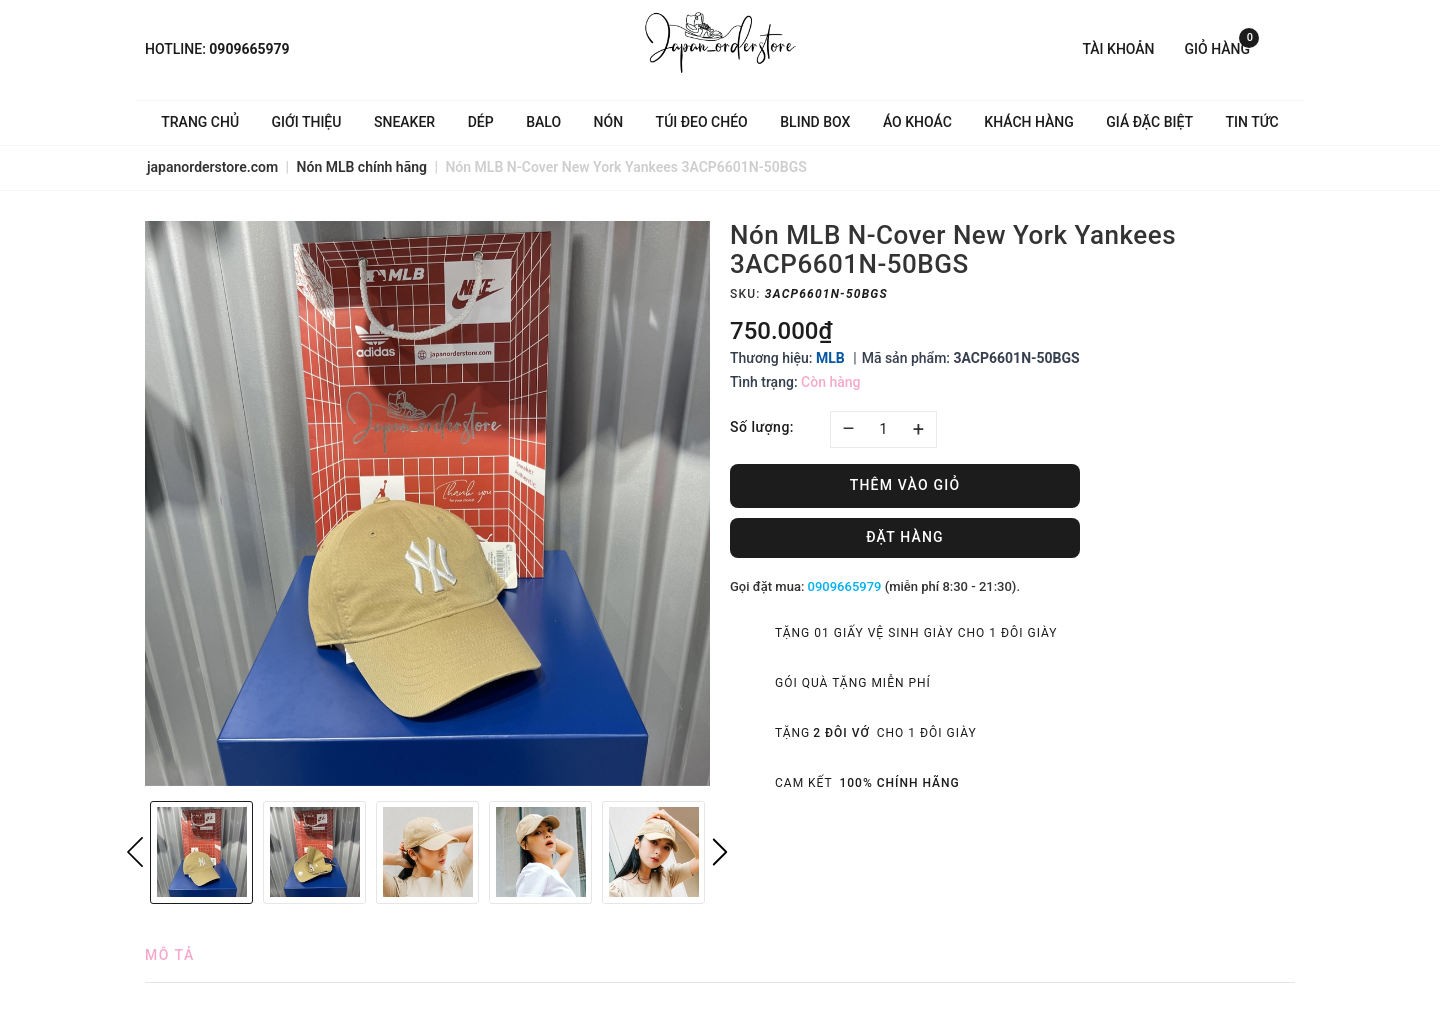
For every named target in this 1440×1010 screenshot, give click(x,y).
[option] (427, 503)
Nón (609, 122)
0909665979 (249, 49)
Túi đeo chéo (702, 122)
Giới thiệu (307, 122)
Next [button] (720, 852)
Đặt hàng (905, 537)
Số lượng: (762, 427)
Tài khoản (1118, 49)
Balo (543, 122)
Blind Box (815, 122)
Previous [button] (135, 852)
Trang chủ (200, 122)
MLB (830, 358)
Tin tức (1252, 122)
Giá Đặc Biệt (1149, 122)
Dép (481, 122)
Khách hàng (1028, 122)
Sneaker (404, 122)
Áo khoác (917, 122)
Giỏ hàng (1222, 47)
